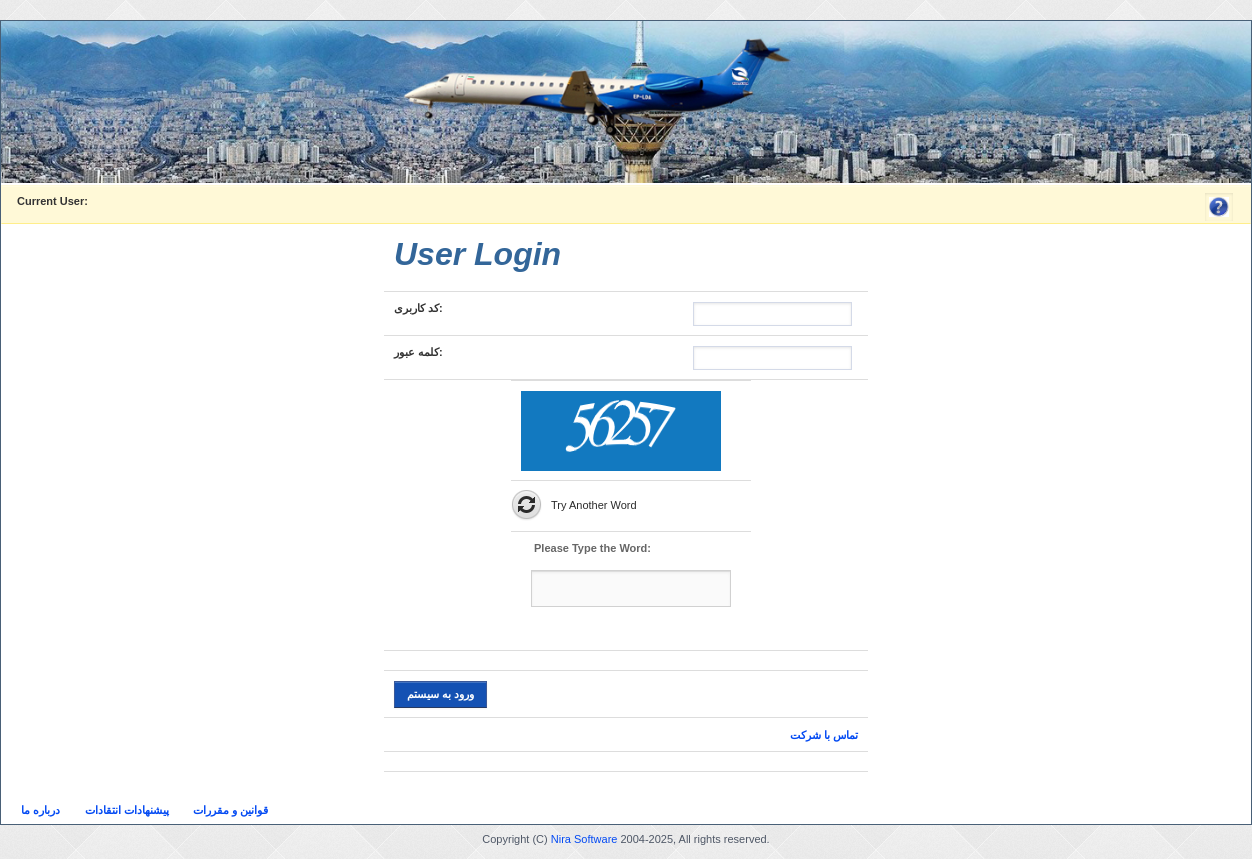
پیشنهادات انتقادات (127, 810)
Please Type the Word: (592, 548)
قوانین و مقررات (230, 810)
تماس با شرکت (824, 735)
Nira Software (584, 839)
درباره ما (40, 810)
